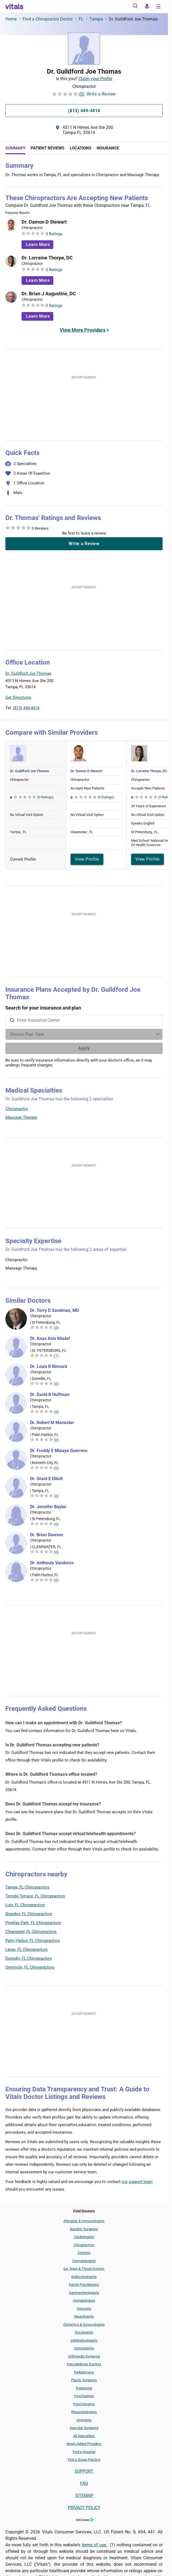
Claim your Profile (95, 78)
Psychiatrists (84, 2396)
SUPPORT (84, 2471)
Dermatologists (84, 2261)
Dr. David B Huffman (49, 1394)
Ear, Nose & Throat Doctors (84, 2269)
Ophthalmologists (84, 2340)
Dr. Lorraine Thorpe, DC (47, 257)
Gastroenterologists (84, 2293)
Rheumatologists (84, 2412)
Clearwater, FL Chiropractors (31, 1931)
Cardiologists (84, 2237)
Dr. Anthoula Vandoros (52, 1563)
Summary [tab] (15, 148)
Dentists (84, 2253)
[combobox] (84, 1020)
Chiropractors (84, 2245)
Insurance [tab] (108, 148)
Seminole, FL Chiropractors (29, 1967)
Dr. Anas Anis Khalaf (50, 1338)
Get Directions (18, 697)
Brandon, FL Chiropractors (28, 1913)
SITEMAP (84, 2495)
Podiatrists (84, 2388)
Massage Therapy (21, 1117)
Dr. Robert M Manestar (52, 1422)
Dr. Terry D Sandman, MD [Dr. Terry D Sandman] (54, 1310)
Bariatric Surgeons (84, 2229)
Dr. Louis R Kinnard (48, 1366)
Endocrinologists (84, 2277)
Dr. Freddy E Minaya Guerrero (58, 1450)
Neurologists (84, 2316)
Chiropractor (16, 1108)
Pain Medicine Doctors (84, 2364)
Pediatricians (84, 2372)
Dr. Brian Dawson (46, 1534)
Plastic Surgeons (84, 2380)
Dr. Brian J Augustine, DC (49, 293)
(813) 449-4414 (26, 708)
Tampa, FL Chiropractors (27, 1887)
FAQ (84, 2483)
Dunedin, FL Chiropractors (28, 1958)
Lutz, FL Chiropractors (25, 1905)
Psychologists (84, 2404)
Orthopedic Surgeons (84, 2356)
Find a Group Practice (84, 2460)
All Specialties (84, 2436)
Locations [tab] (80, 148)
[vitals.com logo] (14, 6)
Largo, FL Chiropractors (26, 1949)
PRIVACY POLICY (84, 2507)
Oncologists (84, 2332)
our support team (137, 2181)
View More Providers (83, 330)
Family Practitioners (84, 2285)
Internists (84, 2309)
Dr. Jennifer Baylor (48, 1506)
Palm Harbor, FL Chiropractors (32, 1940)
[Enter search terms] (84, 1034)
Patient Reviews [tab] (47, 148)
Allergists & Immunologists (84, 2221)
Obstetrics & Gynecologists (84, 2324)
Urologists (84, 2420)
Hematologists (84, 2300)
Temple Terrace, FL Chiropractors (35, 1896)
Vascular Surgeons (84, 2428)
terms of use (94, 2544)
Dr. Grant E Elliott (46, 1478)
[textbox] (84, 1020)
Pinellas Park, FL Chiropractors (33, 1922)
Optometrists (84, 2348)
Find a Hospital (84, 2452)
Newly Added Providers (83, 2444)
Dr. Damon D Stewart (44, 222)
